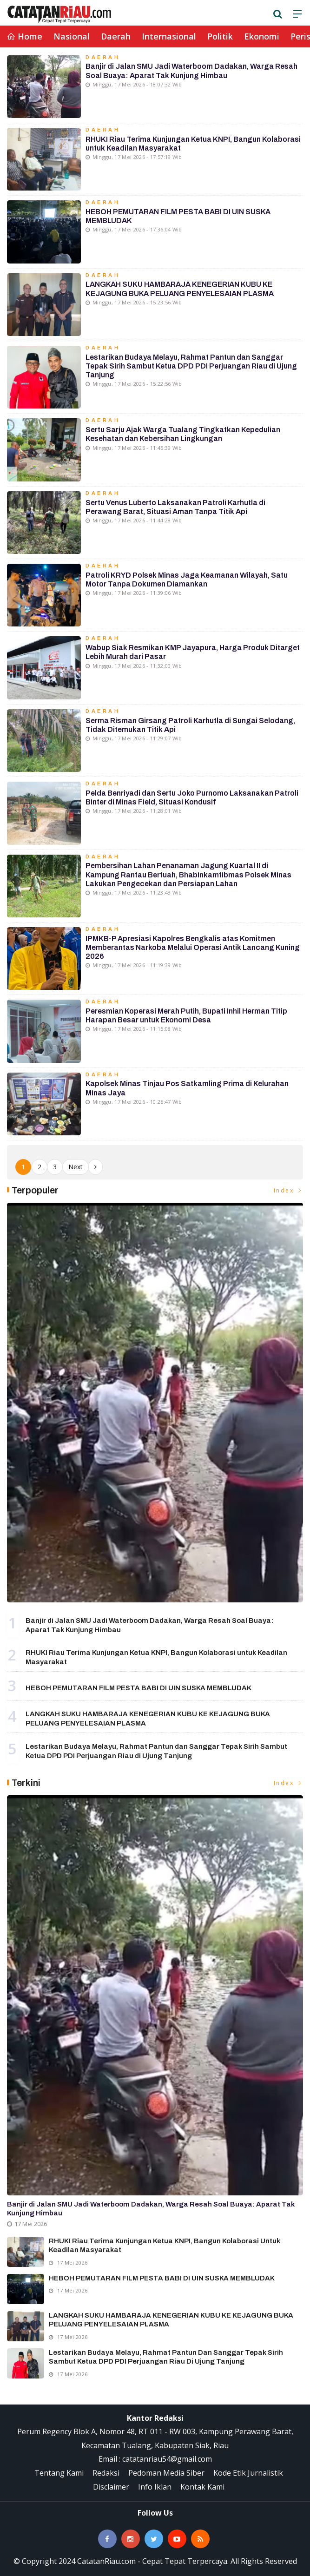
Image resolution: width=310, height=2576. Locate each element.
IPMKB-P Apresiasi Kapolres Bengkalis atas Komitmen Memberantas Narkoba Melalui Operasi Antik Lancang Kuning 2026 (193, 947)
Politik (220, 36)
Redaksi (105, 2473)
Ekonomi (261, 36)
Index (288, 1190)
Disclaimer (111, 2487)
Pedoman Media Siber (166, 2473)
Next (75, 1166)
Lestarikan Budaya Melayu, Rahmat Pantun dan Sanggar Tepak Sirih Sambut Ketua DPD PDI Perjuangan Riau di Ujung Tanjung (191, 366)
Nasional (71, 36)
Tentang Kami (59, 2473)
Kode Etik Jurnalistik (248, 2473)
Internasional (169, 36)
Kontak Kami (202, 2487)
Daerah (116, 36)
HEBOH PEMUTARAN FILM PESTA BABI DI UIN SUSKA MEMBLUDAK (138, 1688)
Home (24, 36)
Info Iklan (154, 2487)
